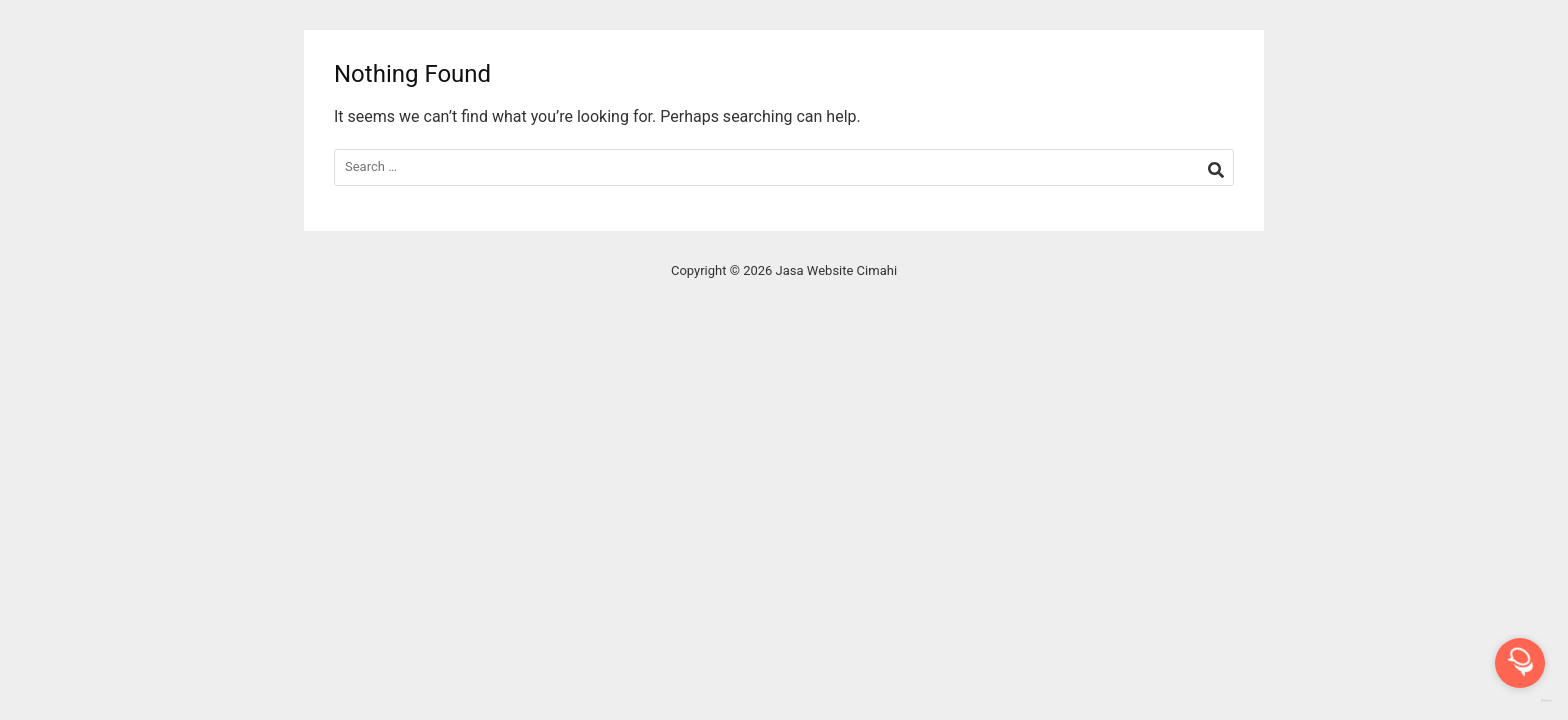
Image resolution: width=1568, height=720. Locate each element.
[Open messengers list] (1520, 663)
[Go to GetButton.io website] (1520, 700)
